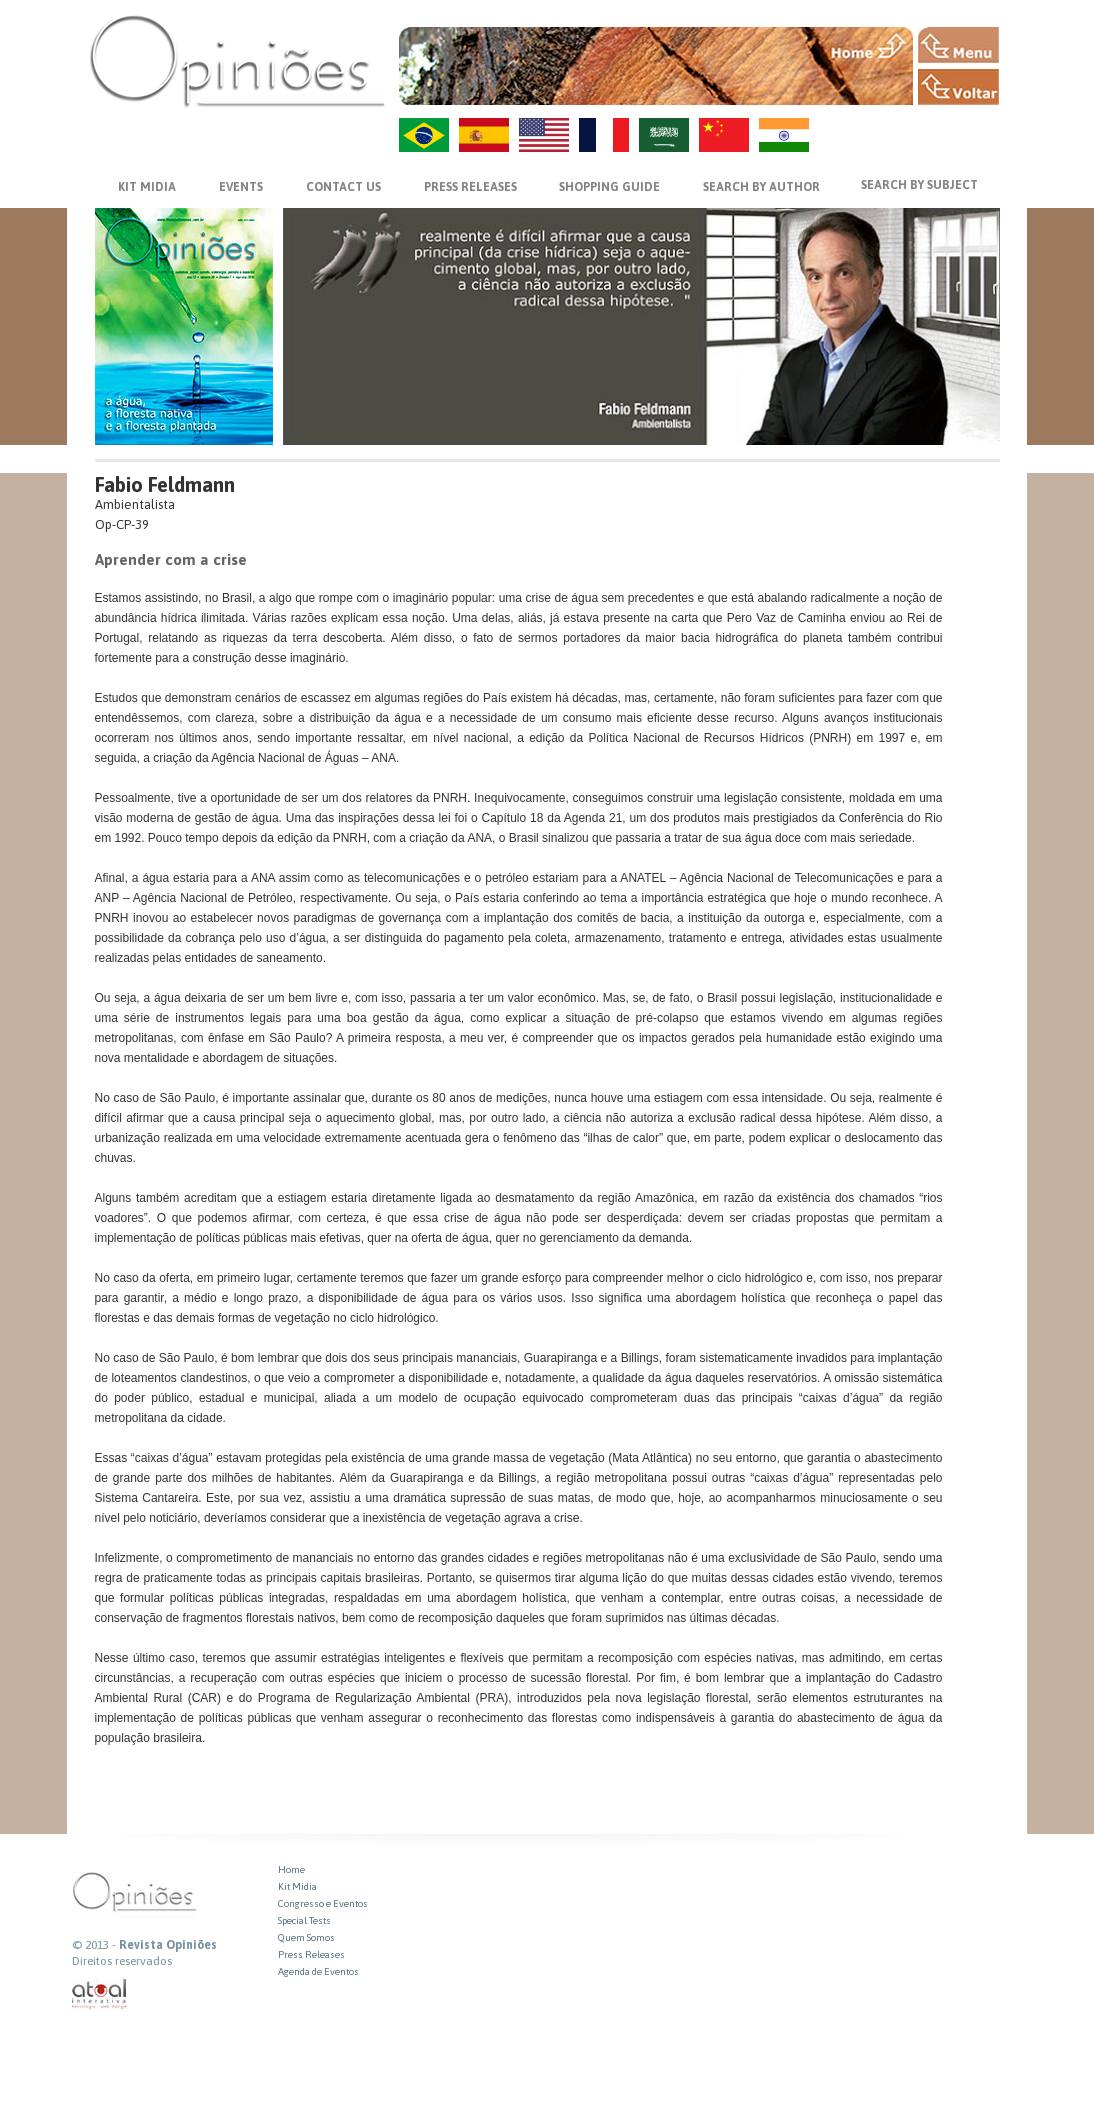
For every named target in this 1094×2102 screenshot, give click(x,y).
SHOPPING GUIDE (609, 187)
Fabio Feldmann (165, 484)
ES (484, 135)
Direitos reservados (122, 1961)
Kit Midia (297, 1886)
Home (291, 1869)
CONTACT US (343, 187)
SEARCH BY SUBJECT (919, 185)
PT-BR (424, 135)
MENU (958, 45)
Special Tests (304, 1920)
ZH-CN (724, 135)
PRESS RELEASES (470, 187)
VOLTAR (958, 87)
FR (604, 135)
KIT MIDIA (147, 187)
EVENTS (241, 187)
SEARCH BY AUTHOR (761, 187)
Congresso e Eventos (323, 1903)
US (544, 135)
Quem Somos (306, 1937)
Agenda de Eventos (318, 1971)
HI (784, 135)
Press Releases (311, 1954)
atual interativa (100, 1994)
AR (664, 135)
